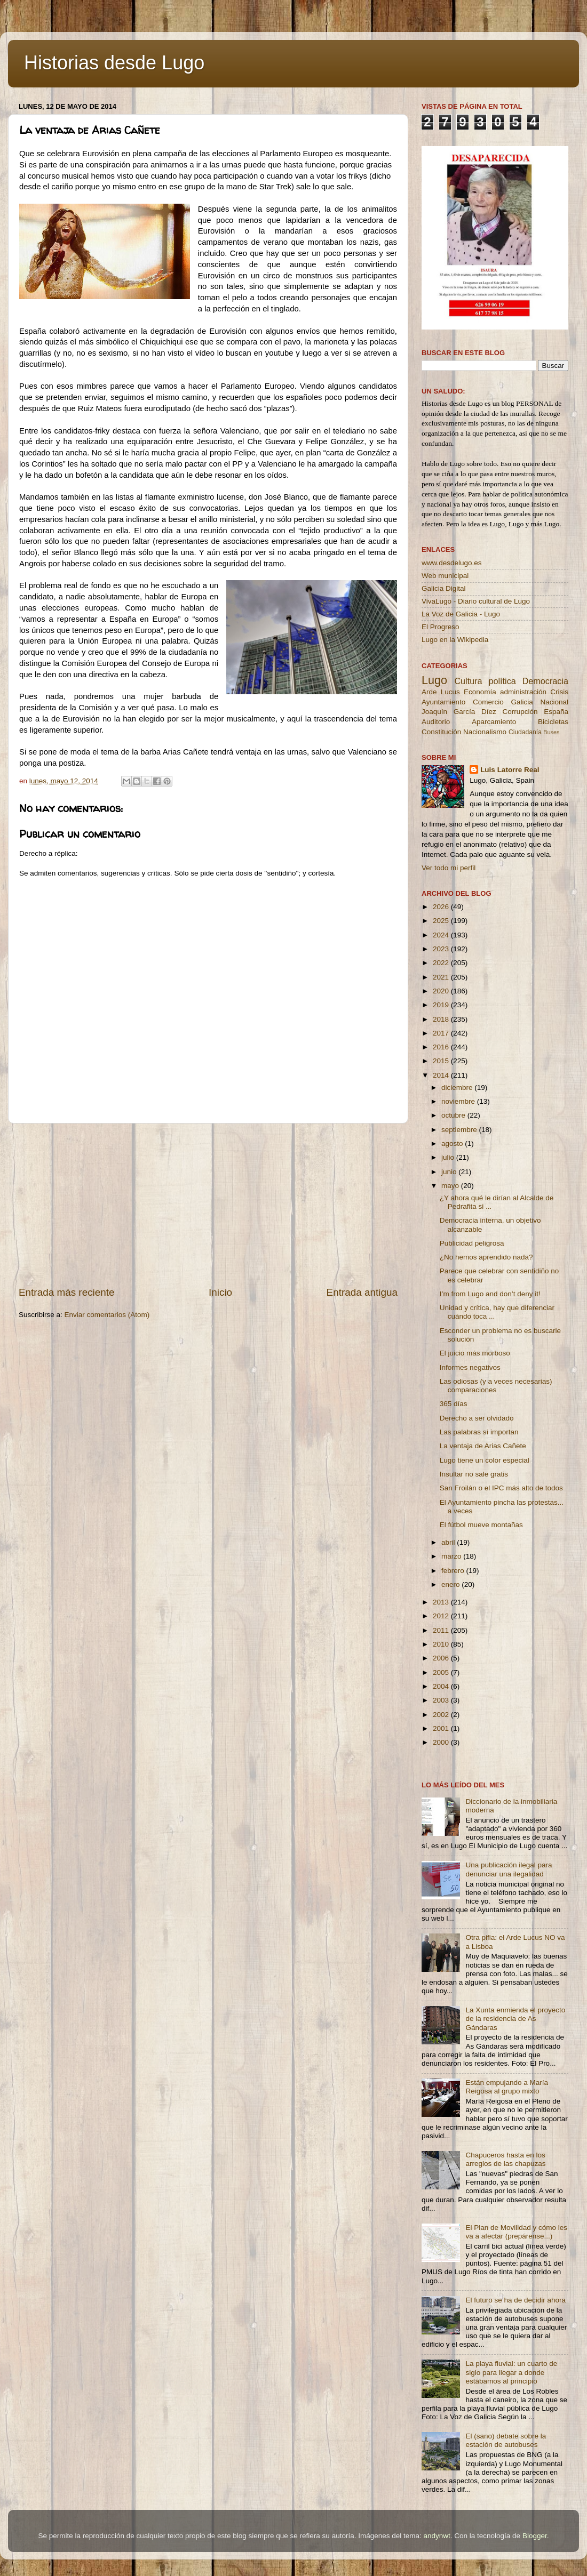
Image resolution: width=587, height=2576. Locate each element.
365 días (453, 1404)
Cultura (468, 681)
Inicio (220, 1292)
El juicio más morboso (475, 1353)
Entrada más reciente (67, 1292)
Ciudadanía (525, 732)
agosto (453, 1143)
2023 (442, 949)
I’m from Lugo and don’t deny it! (490, 1294)
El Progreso (440, 627)
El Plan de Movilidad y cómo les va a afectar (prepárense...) (516, 2232)
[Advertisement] (208, 1204)
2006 (442, 1658)
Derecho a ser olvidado (477, 1418)
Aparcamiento (494, 722)
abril (449, 1542)
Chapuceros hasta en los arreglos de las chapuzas (505, 2159)
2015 (442, 1061)
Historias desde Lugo (114, 63)
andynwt (436, 2536)
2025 (442, 921)
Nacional (554, 702)
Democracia (545, 681)
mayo (451, 1186)
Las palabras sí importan (479, 1432)
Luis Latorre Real (509, 770)
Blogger (534, 2536)
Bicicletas (553, 722)
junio (449, 1172)
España (556, 712)
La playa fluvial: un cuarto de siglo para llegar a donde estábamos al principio (511, 2372)
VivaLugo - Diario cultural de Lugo (476, 601)
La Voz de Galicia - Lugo (461, 614)
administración (523, 692)
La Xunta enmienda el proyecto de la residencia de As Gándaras (515, 2018)
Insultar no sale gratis (474, 1474)
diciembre (457, 1088)
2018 (442, 1019)
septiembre (460, 1130)
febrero (453, 1571)
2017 (442, 1033)
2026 (442, 907)
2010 (442, 1644)
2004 (442, 1686)
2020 (442, 991)
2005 (442, 1672)
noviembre (459, 1101)
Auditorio (436, 722)
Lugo (434, 680)
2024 (442, 935)
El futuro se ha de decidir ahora (515, 2300)
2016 (442, 1047)
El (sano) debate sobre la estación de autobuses (505, 2440)
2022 (442, 963)
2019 (442, 1005)
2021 (442, 977)
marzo (452, 1556)
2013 (442, 1602)
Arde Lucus (441, 692)
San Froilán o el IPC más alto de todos (501, 1488)
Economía (480, 692)
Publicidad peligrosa (472, 1243)
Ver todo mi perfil (448, 868)
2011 (442, 1630)
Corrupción (519, 712)
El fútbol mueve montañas (481, 1525)
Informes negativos (470, 1367)
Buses (551, 732)
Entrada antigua (362, 1292)
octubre (454, 1115)
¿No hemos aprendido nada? (486, 1257)
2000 (442, 1742)
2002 (442, 1715)
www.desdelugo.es (452, 563)
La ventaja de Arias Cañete (483, 1446)
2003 (442, 1700)
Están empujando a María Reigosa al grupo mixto (506, 2087)
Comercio (488, 702)
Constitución (441, 732)
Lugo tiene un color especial (484, 1460)
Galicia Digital (444, 588)
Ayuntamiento (443, 702)
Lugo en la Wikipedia (455, 640)
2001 (442, 1728)
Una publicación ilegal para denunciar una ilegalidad (508, 1869)
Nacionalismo (484, 732)
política (501, 681)
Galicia (522, 702)
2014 (442, 1075)
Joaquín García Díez (459, 712)
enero (451, 1584)
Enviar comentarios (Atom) (107, 1315)
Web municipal (445, 576)
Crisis (559, 692)
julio (448, 1157)
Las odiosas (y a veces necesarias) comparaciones (496, 1385)
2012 (442, 1616)
